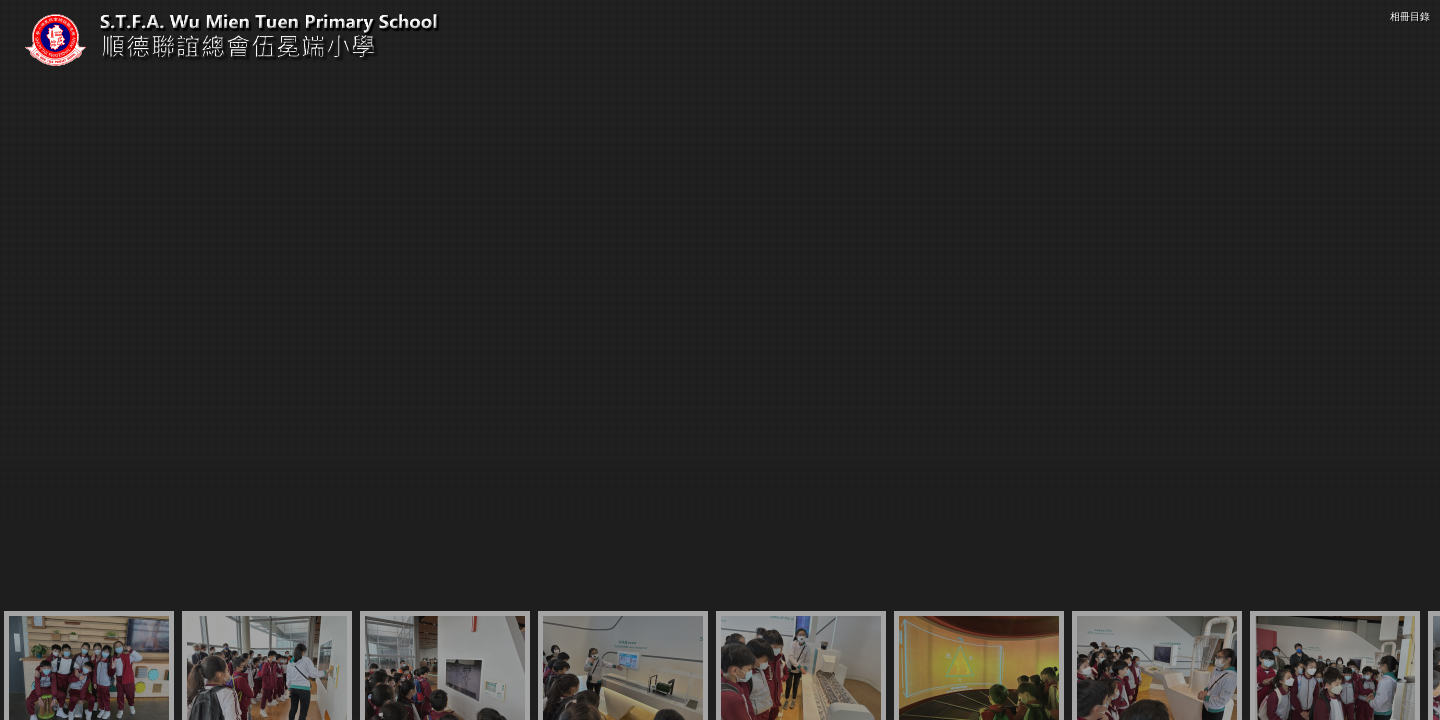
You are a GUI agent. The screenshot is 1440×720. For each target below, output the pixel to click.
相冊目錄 (1410, 16)
